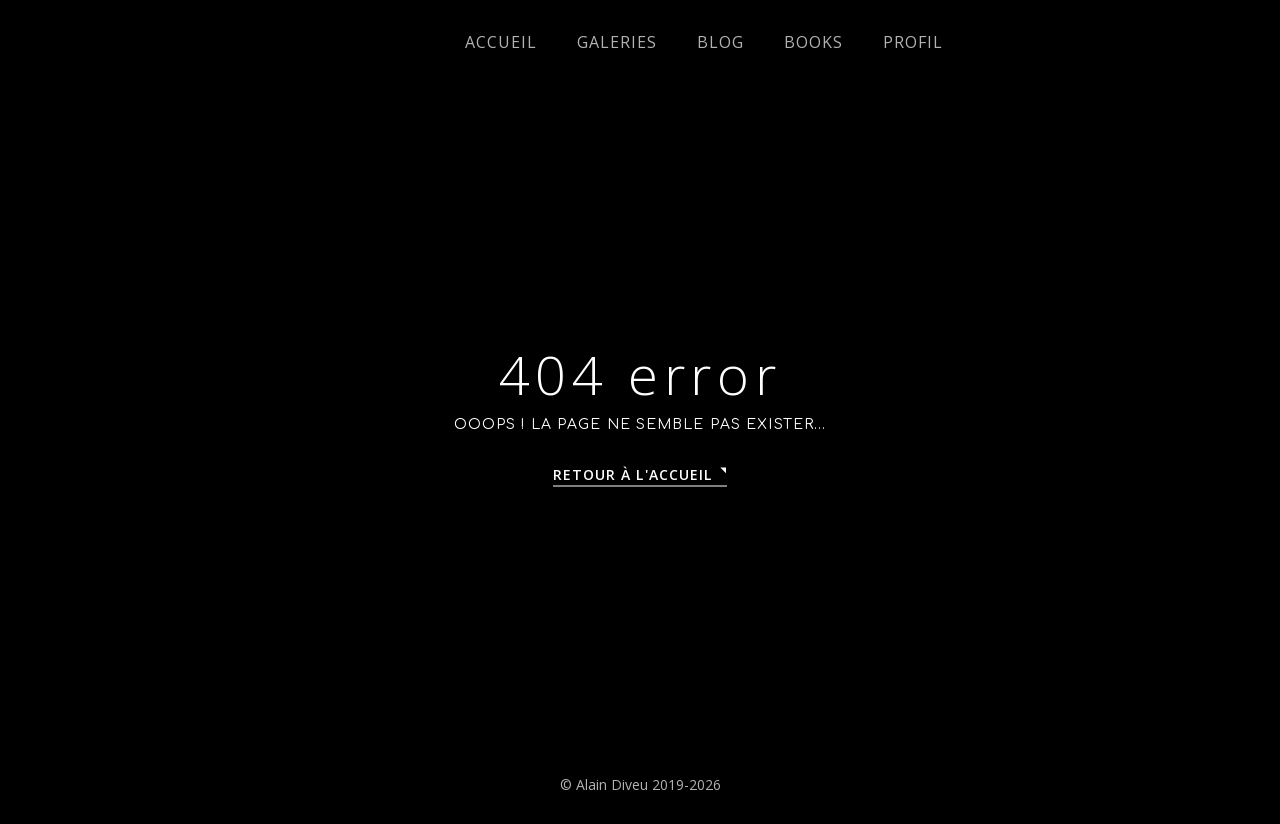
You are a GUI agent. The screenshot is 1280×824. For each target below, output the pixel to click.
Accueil (501, 42)
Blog (720, 42)
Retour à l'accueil (633, 474)
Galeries (617, 42)
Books (813, 42)
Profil (913, 42)
